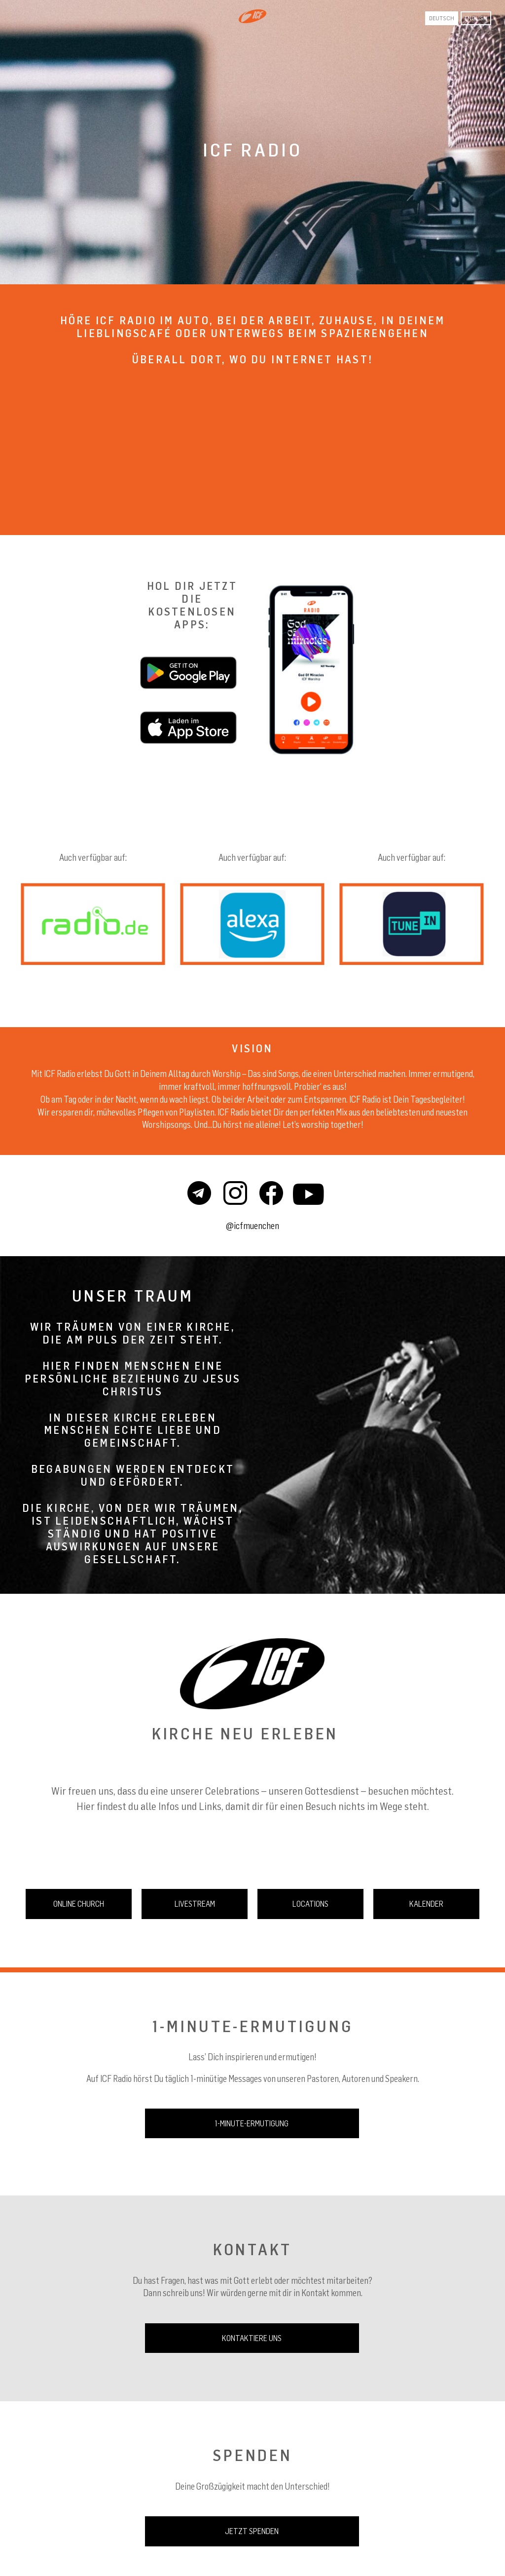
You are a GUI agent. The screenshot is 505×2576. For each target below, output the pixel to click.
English (476, 18)
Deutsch (441, 18)
